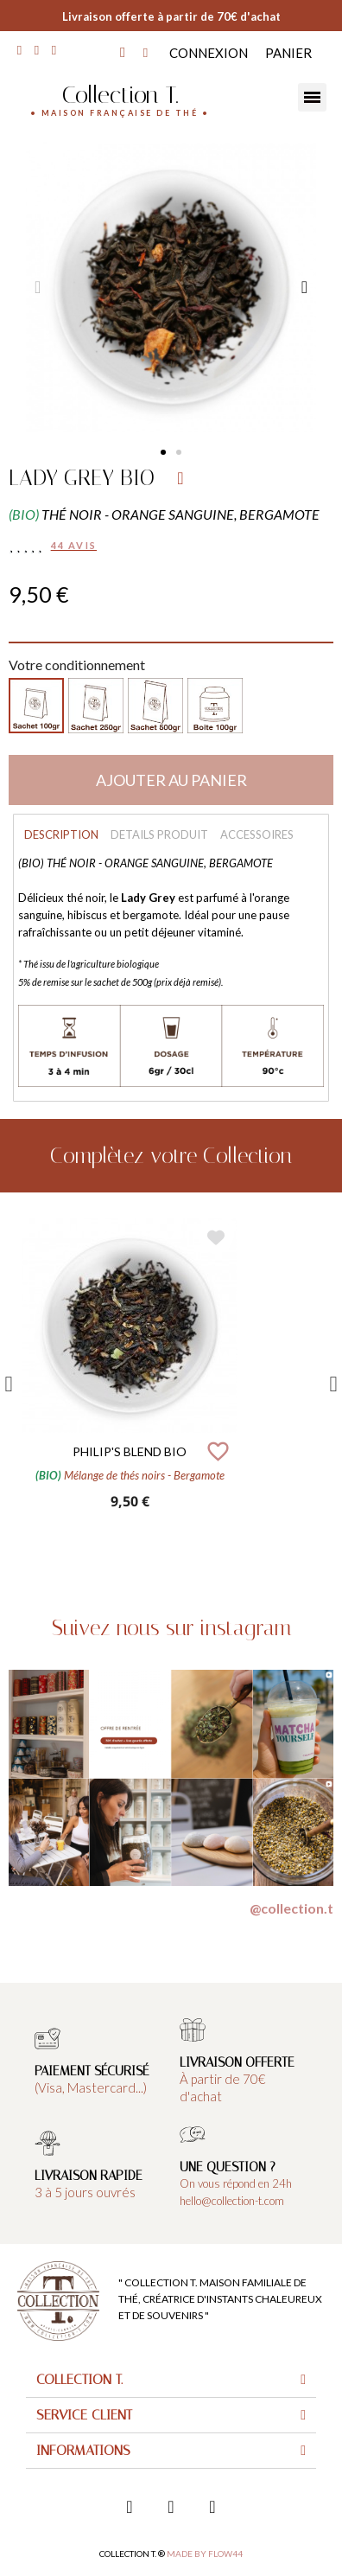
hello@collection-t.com (232, 2201)
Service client (84, 2415)
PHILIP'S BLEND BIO (130, 1451)
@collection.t (291, 1908)
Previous (8, 1384)
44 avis (74, 545)
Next (333, 1384)
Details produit (159, 834)
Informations (83, 2450)
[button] (163, 452)
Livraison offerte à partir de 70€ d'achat (171, 16)
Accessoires (257, 834)
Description (61, 834)
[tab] (171, 2380)
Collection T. (120, 94)
